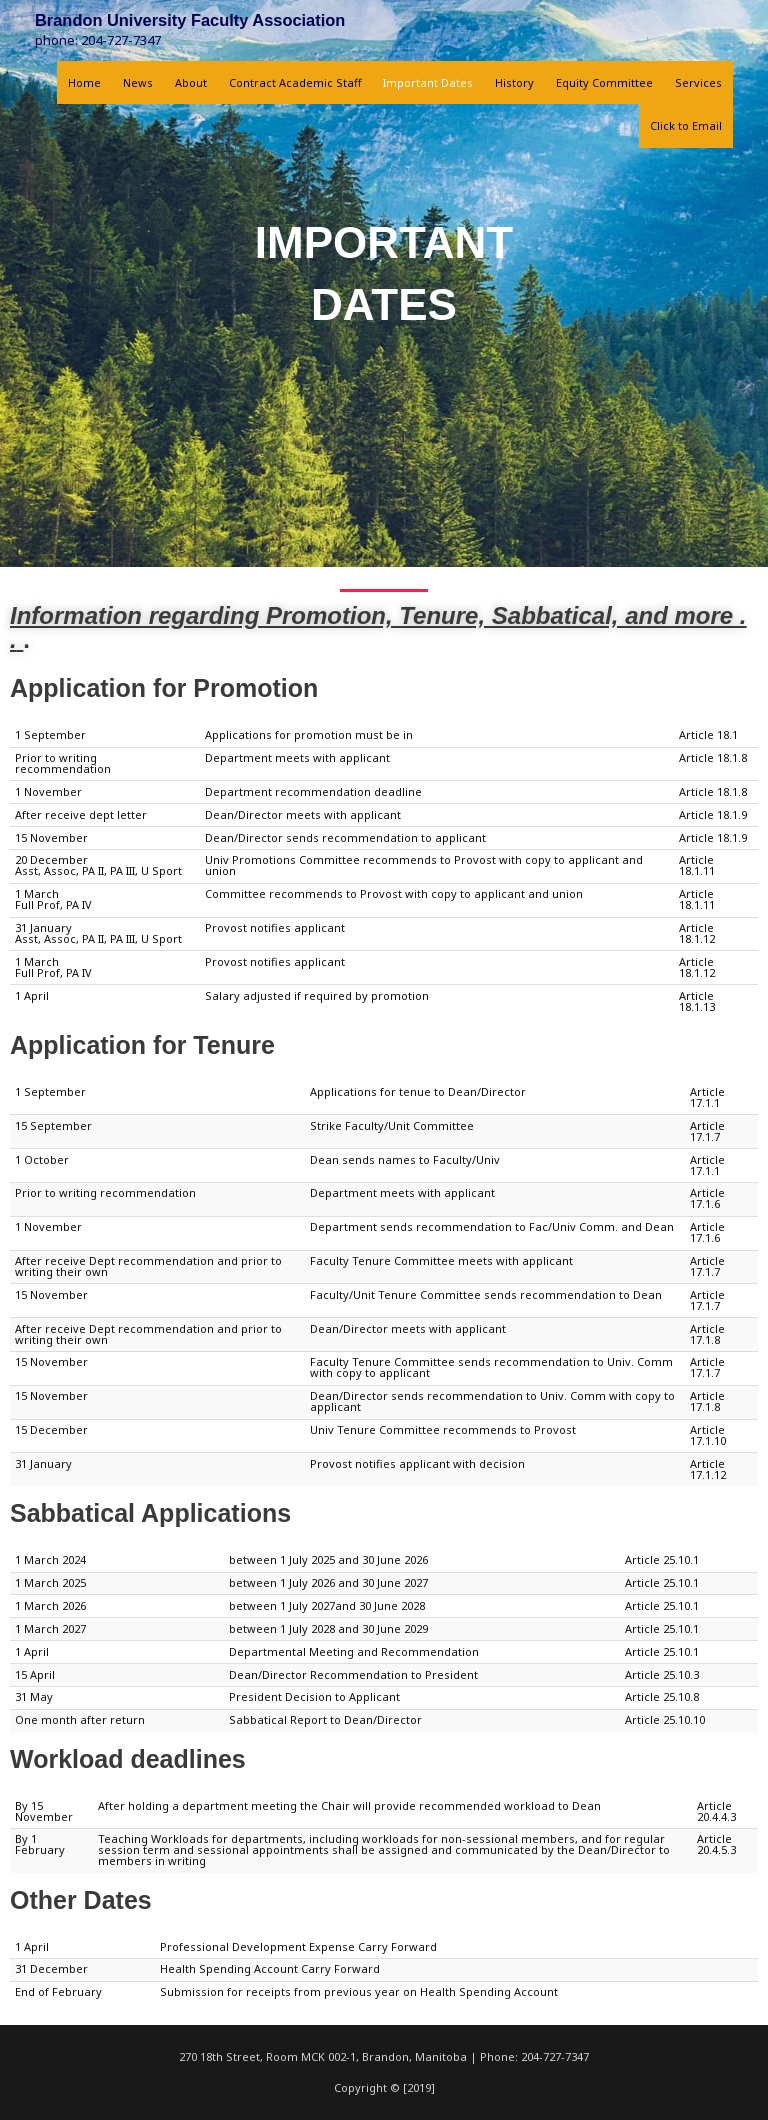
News (138, 82)
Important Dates (428, 82)
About (191, 82)
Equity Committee (604, 82)
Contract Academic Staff (295, 82)
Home (84, 82)
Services (698, 82)
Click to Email (686, 125)
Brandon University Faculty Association (190, 20)
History (514, 82)
